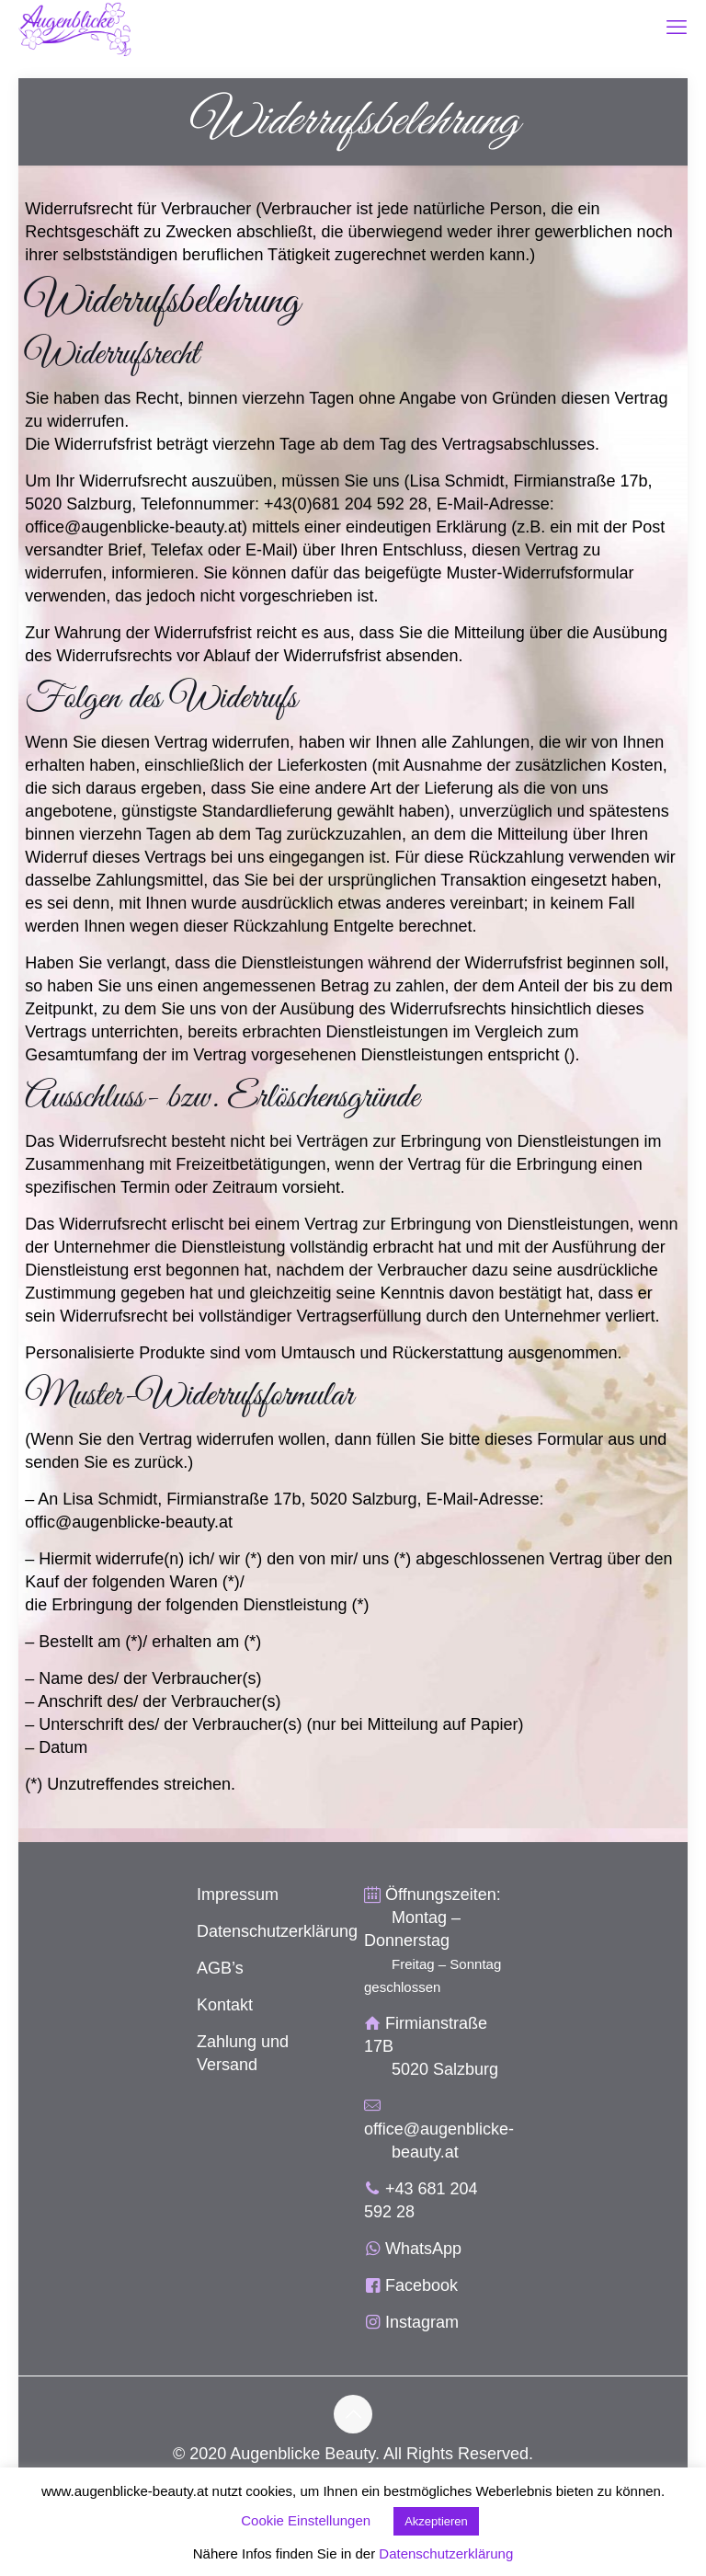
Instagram (422, 2322)
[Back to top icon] (353, 2414)
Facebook (421, 2285)
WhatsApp (423, 2248)
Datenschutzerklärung (277, 1931)
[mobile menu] (676, 27)
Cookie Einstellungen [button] (305, 2520)
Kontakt (225, 2005)
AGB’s (220, 1968)
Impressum (238, 1894)
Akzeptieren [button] (436, 2521)
